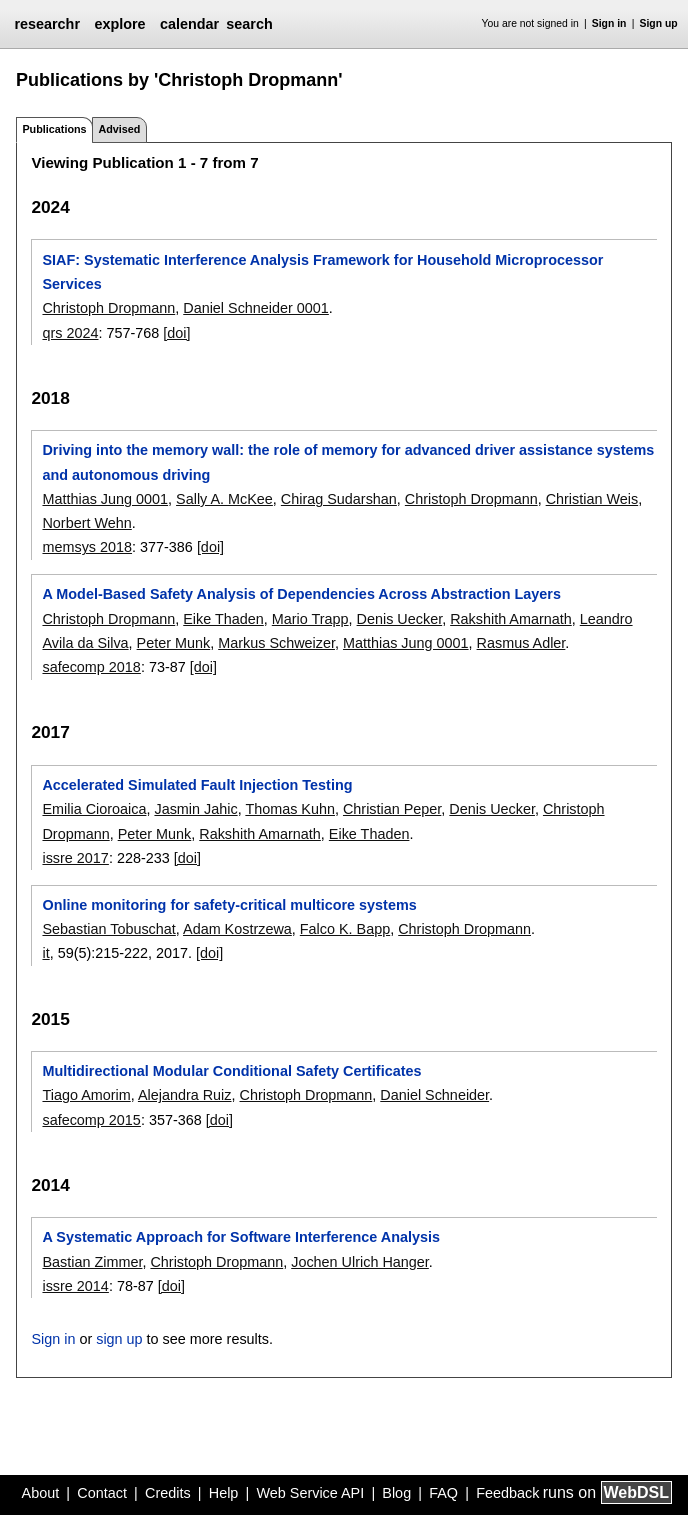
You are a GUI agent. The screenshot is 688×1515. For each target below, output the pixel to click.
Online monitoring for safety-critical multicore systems (229, 905)
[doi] (176, 333)
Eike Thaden (223, 619)
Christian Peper (392, 809)
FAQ (443, 1493)
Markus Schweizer (276, 643)
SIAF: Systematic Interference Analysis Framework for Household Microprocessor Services (322, 272)
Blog (396, 1493)
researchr (47, 24)
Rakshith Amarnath (511, 619)
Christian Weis (592, 499)
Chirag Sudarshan (339, 499)
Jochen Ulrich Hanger (360, 1262)
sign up (119, 1339)
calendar (189, 24)
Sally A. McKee (224, 499)
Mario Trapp (310, 619)
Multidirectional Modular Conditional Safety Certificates (231, 1071)
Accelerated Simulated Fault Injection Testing (197, 785)
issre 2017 (75, 858)
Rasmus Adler (521, 643)
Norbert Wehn (86, 523)
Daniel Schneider (434, 1095)
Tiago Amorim (86, 1095)
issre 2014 (75, 1286)
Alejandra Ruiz (185, 1095)
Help (224, 1493)
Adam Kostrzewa (237, 929)
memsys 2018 (87, 547)
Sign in (609, 23)
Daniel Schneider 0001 (256, 308)
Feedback (507, 1493)
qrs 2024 (70, 333)
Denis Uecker (400, 619)
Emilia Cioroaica (94, 809)
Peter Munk (174, 643)
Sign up (659, 23)
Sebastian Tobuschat (108, 929)
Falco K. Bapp (345, 929)
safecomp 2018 (91, 667)
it (45, 953)
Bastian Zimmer (92, 1262)
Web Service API (310, 1493)
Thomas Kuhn (290, 809)
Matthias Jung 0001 (105, 499)
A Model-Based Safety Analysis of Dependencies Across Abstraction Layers (301, 594)
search (249, 24)
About (41, 1493)
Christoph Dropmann (108, 308)
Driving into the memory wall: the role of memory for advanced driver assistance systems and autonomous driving (348, 462)
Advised (119, 129)
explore (119, 24)
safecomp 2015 (91, 1120)
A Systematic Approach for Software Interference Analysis (240, 1237)
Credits (168, 1493)
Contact (102, 1493)
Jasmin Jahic (195, 809)
